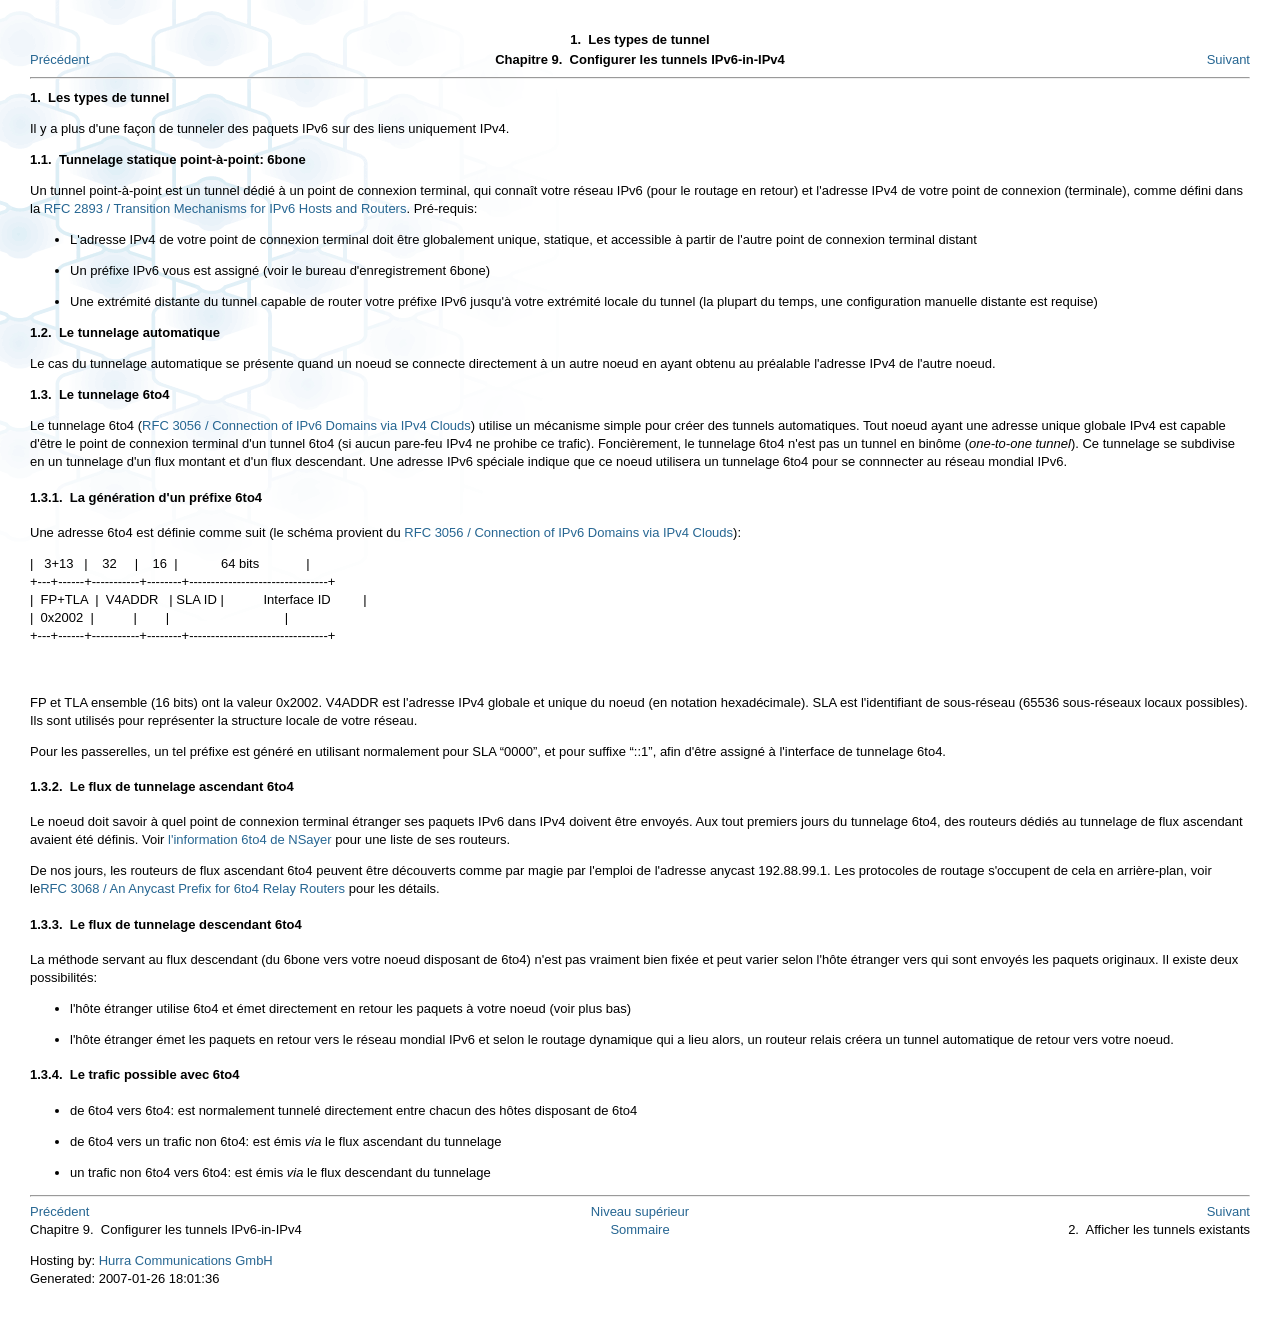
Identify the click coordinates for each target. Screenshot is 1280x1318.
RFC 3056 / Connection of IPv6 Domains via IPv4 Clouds (306, 425)
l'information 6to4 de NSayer (250, 839)
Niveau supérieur (640, 1211)
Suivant (1228, 59)
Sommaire (639, 1229)
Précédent (59, 59)
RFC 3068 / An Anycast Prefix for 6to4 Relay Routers (192, 888)
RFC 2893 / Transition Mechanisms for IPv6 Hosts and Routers (225, 208)
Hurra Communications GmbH (186, 1260)
